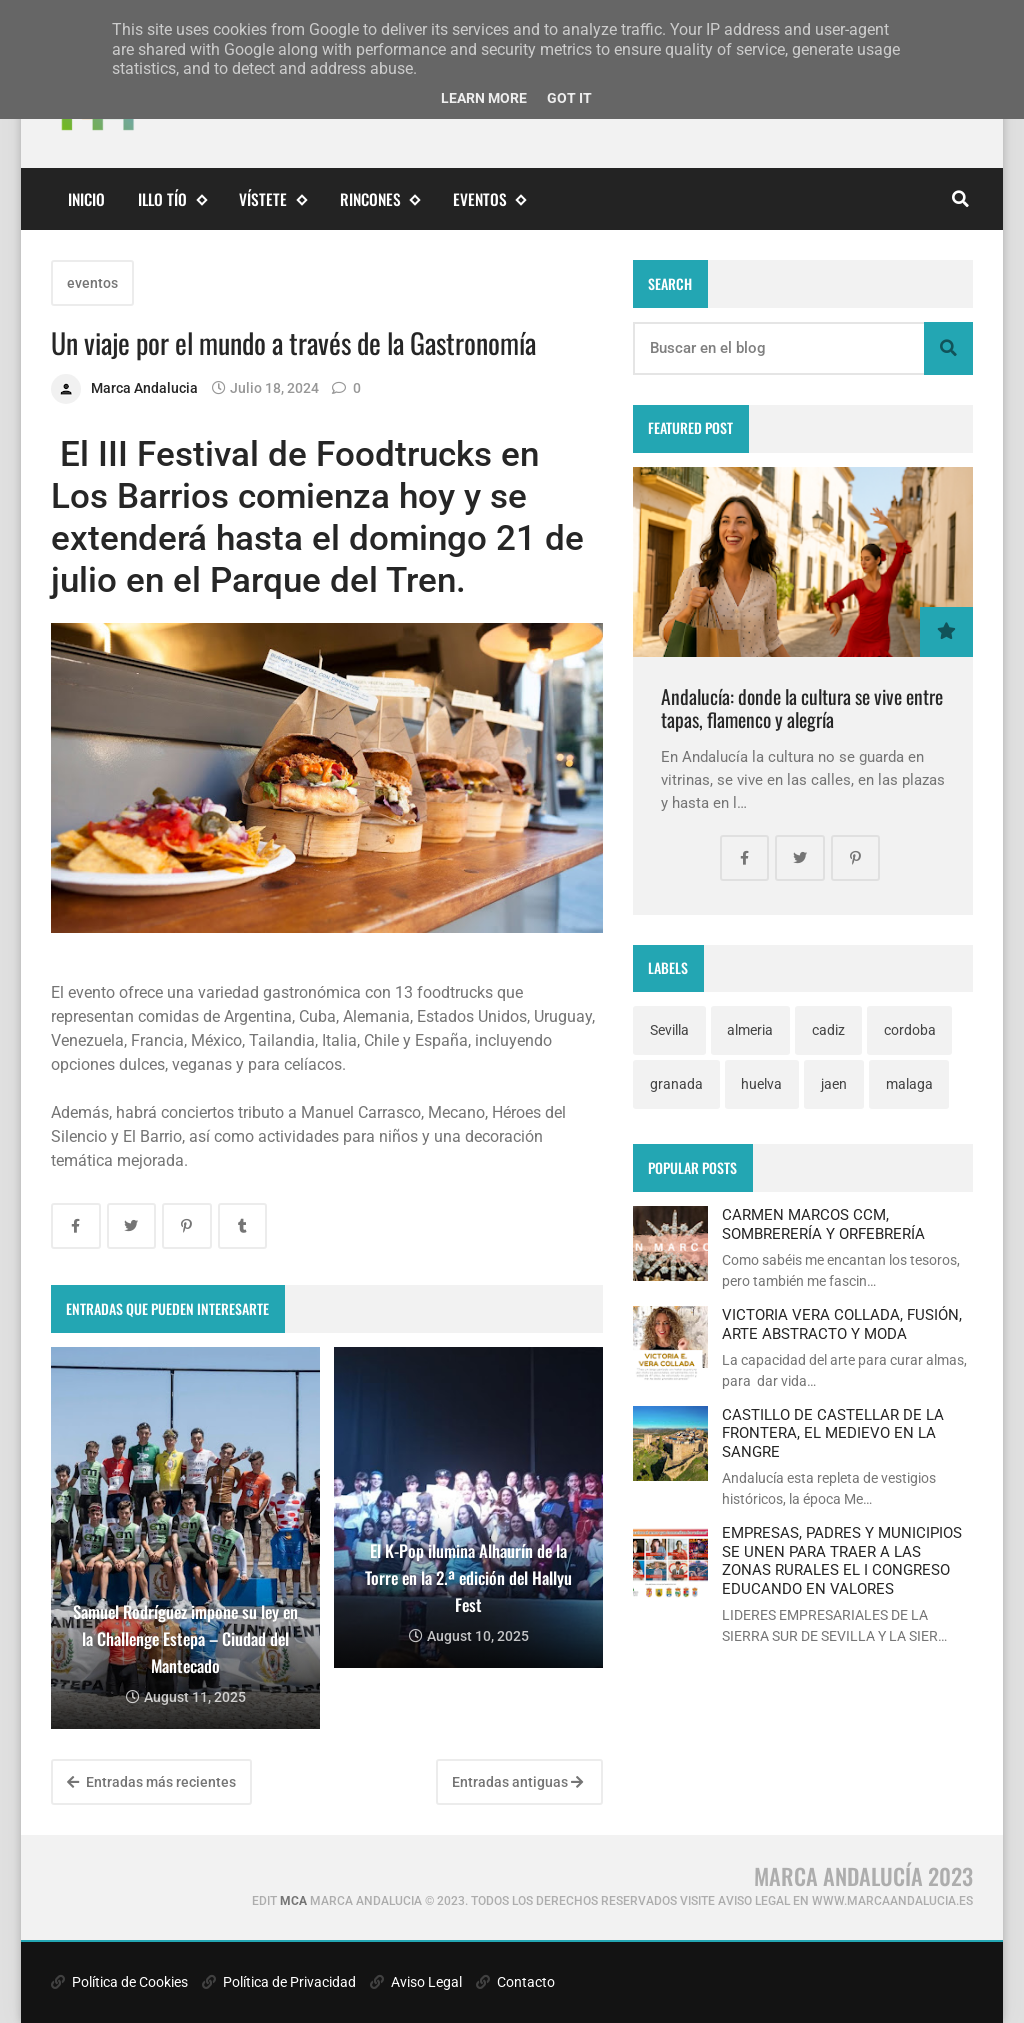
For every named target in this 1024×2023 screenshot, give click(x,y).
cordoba (910, 1030)
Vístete (272, 199)
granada (676, 1084)
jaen (834, 1084)
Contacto (515, 1982)
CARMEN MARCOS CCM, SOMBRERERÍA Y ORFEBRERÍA (823, 1224)
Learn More (484, 98)
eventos (489, 199)
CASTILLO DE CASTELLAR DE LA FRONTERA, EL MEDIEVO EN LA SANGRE (833, 1433)
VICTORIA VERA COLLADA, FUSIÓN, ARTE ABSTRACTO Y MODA (842, 1324)
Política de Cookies (119, 1982)
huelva (761, 1084)
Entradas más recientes (151, 1782)
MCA (293, 1901)
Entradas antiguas (517, 1782)
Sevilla (669, 1030)
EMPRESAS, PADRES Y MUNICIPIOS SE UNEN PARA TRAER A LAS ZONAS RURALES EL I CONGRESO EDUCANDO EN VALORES (842, 1560)
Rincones (380, 199)
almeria (750, 1030)
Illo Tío (172, 199)
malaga (909, 1084)
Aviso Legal (416, 1982)
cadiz (828, 1030)
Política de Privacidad (279, 1982)
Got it (569, 98)
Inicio (86, 199)
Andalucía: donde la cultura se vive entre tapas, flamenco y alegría (802, 708)
